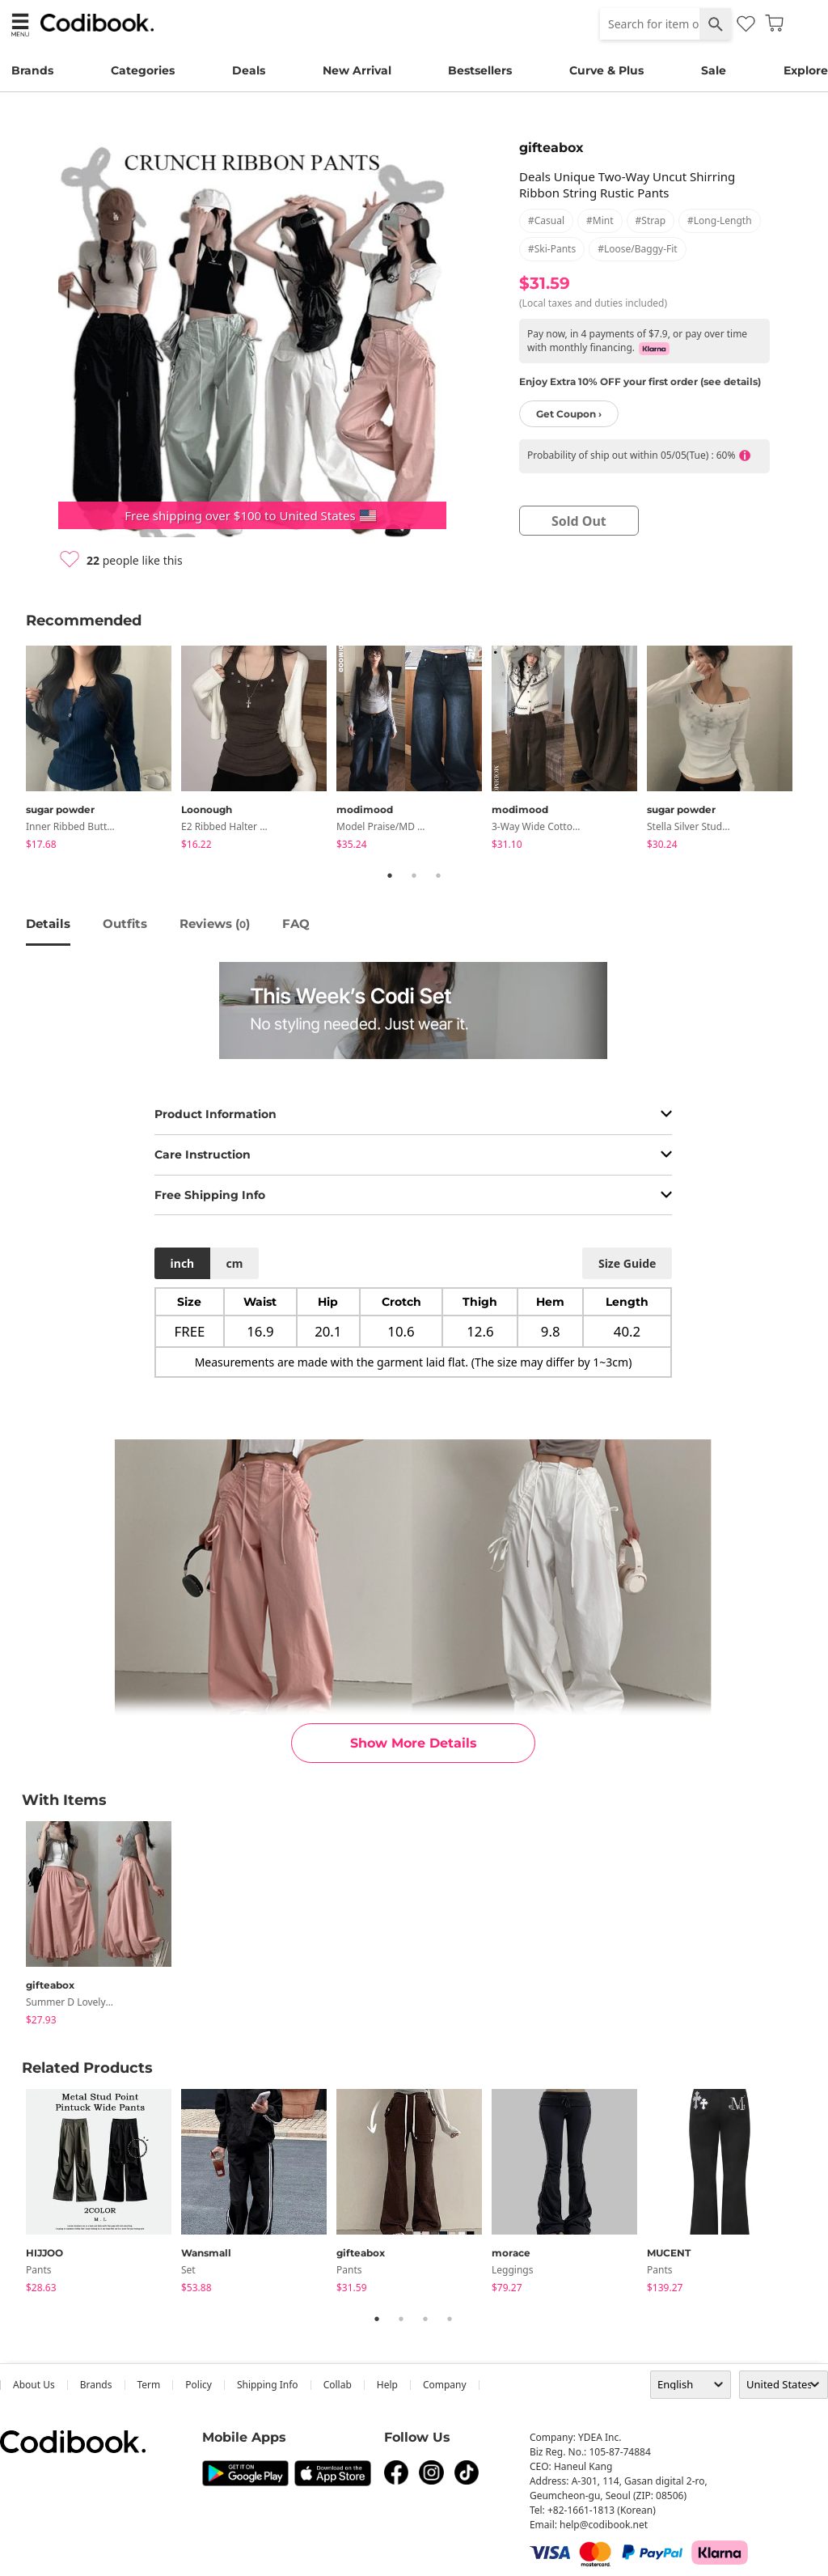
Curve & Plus (606, 70)
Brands (32, 70)
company (445, 2385)
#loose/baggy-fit (637, 249)
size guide (627, 1263)
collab (337, 2385)
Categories (143, 70)
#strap (651, 220)
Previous (14, 751)
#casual (546, 220)
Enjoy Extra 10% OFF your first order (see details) (640, 381)
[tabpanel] (103, 750)
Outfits (125, 923)
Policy (198, 2385)
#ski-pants (552, 249)
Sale (713, 70)
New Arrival (357, 70)
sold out (578, 521)
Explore (806, 70)
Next (814, 751)
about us (34, 2385)
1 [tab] (390, 875)
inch (183, 1263)
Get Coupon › (569, 414)
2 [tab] (414, 875)
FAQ (296, 923)
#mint (599, 220)
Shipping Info (267, 2385)
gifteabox (551, 147)
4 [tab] (449, 2319)
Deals (248, 70)
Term (149, 2385)
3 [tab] (438, 875)
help (387, 2385)
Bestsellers (480, 70)
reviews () (215, 923)
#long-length (719, 220)
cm (234, 1263)
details (48, 923)
